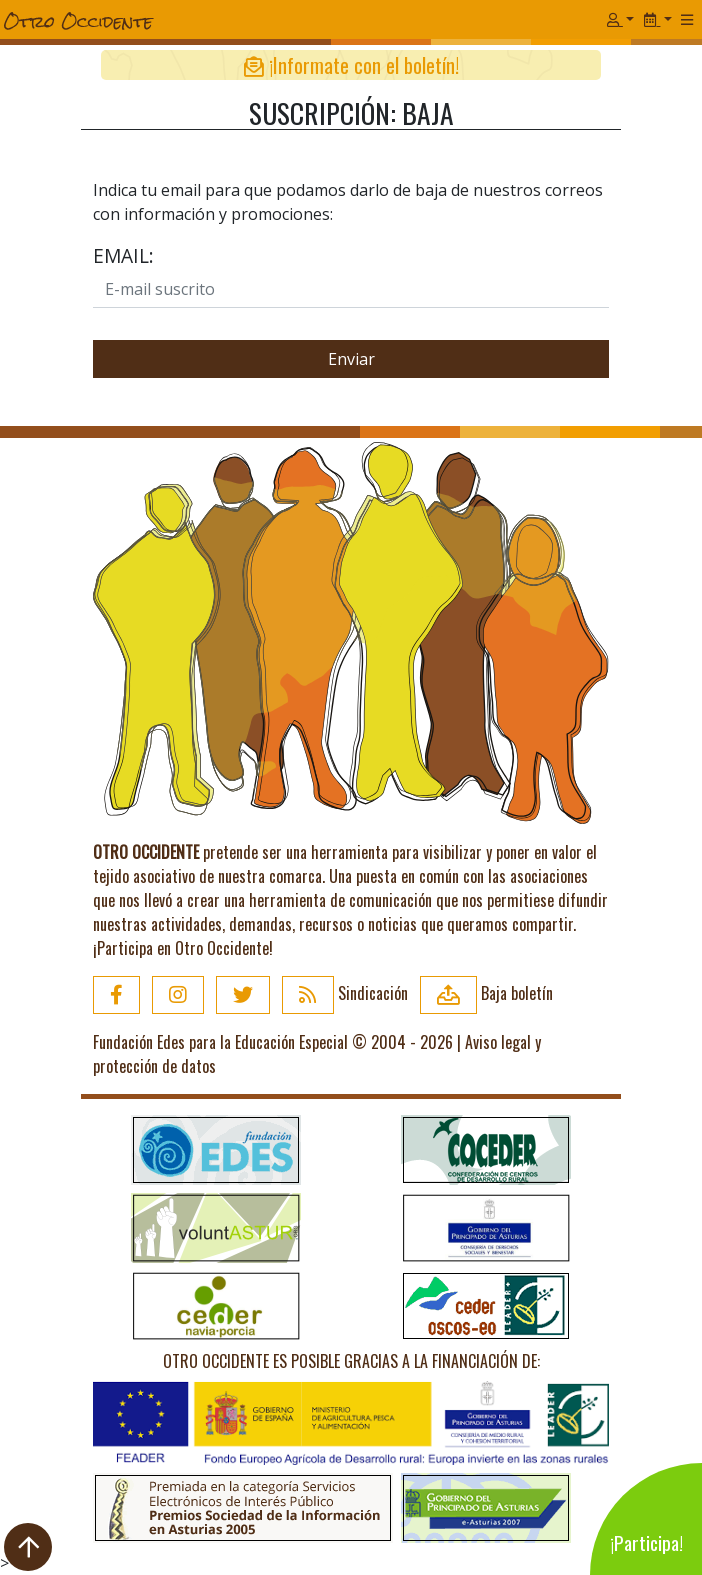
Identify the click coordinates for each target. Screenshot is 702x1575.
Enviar (351, 359)
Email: (123, 255)
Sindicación (345, 993)
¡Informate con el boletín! (351, 65)
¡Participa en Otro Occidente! (183, 948)
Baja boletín (486, 993)
